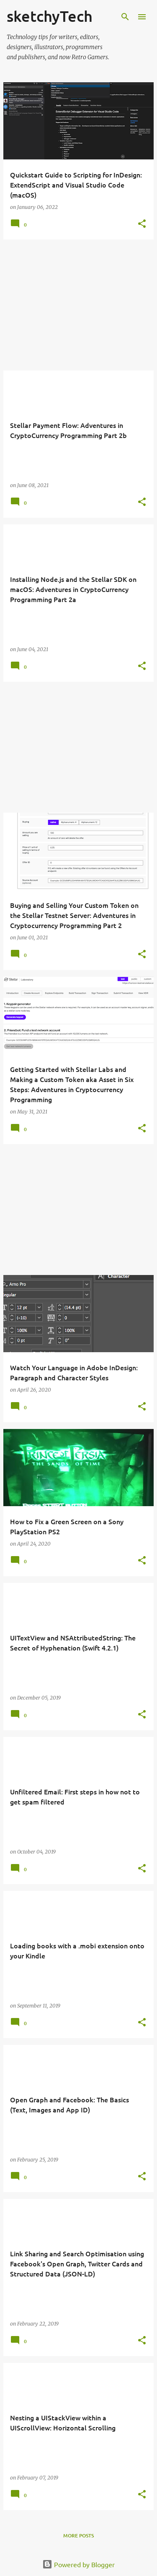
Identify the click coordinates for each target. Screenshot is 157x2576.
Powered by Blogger (78, 2564)
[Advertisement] (78, 305)
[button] (142, 224)
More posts (78, 2535)
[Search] (125, 17)
